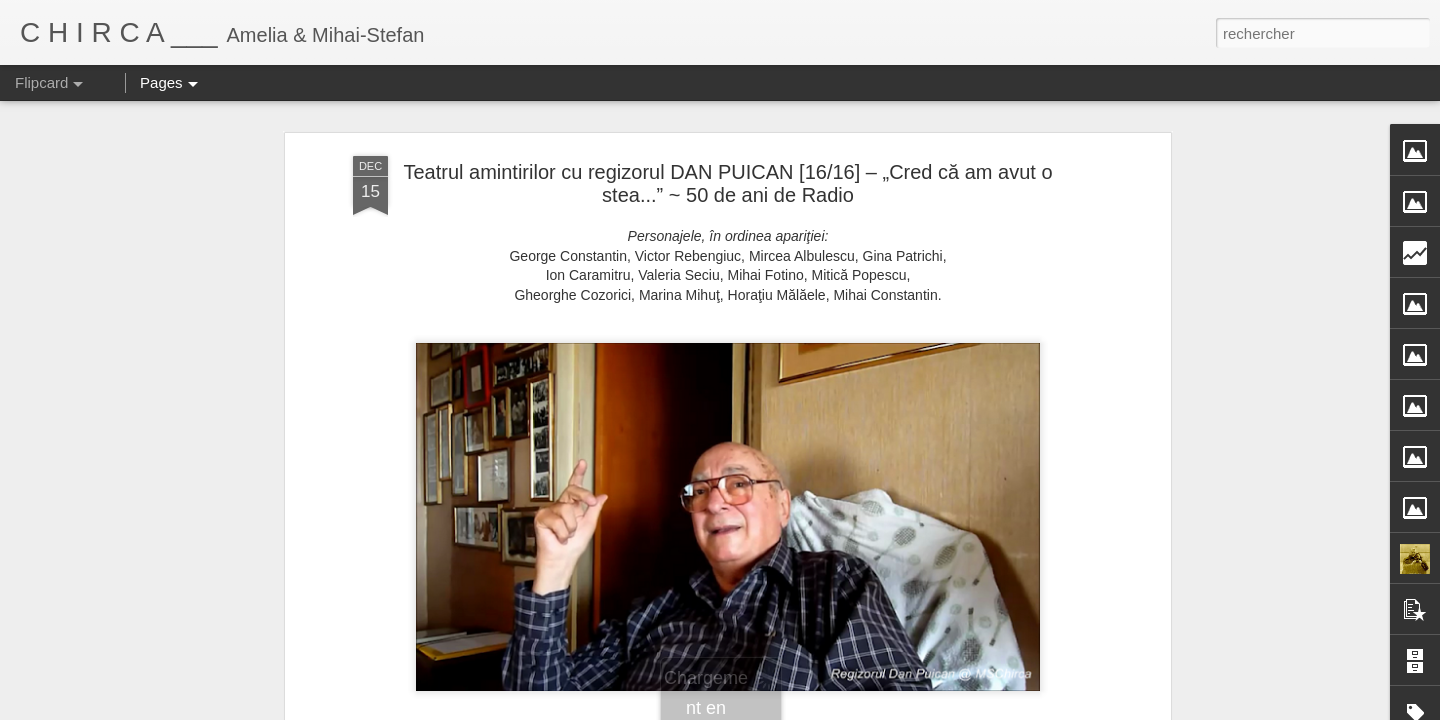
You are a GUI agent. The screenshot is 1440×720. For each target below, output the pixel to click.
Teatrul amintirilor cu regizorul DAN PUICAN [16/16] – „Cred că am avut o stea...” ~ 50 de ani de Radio (727, 163)
